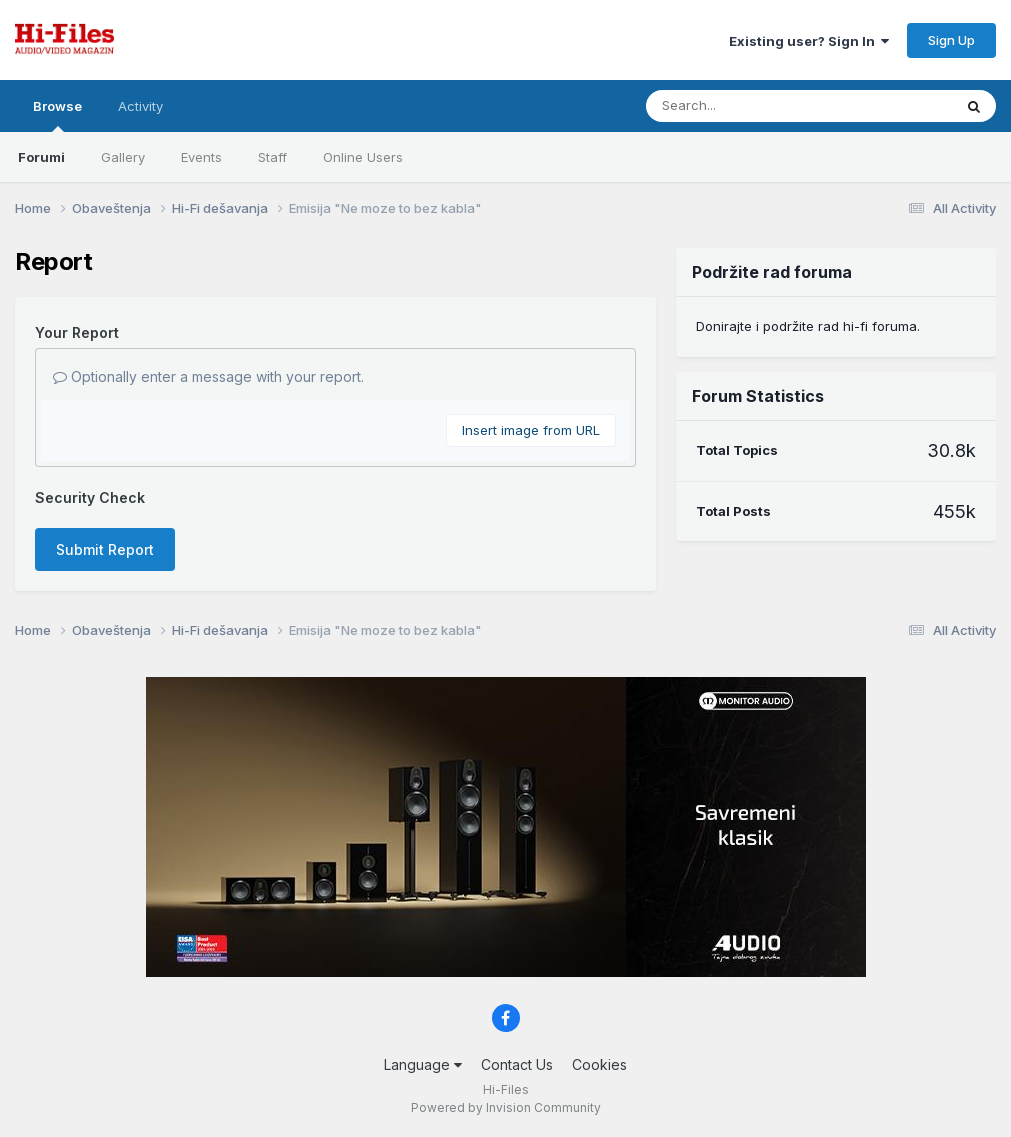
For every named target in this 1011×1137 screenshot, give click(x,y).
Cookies (599, 1064)
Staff (272, 157)
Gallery (123, 157)
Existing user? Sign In (809, 41)
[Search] (744, 106)
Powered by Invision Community (506, 1107)
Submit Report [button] (105, 549)
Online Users (363, 157)
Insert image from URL (531, 430)
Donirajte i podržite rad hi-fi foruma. (808, 326)
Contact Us (517, 1064)
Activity (140, 106)
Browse (57, 115)
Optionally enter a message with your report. (208, 376)
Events (201, 157)
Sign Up (951, 40)
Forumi (41, 157)
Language (423, 1064)
